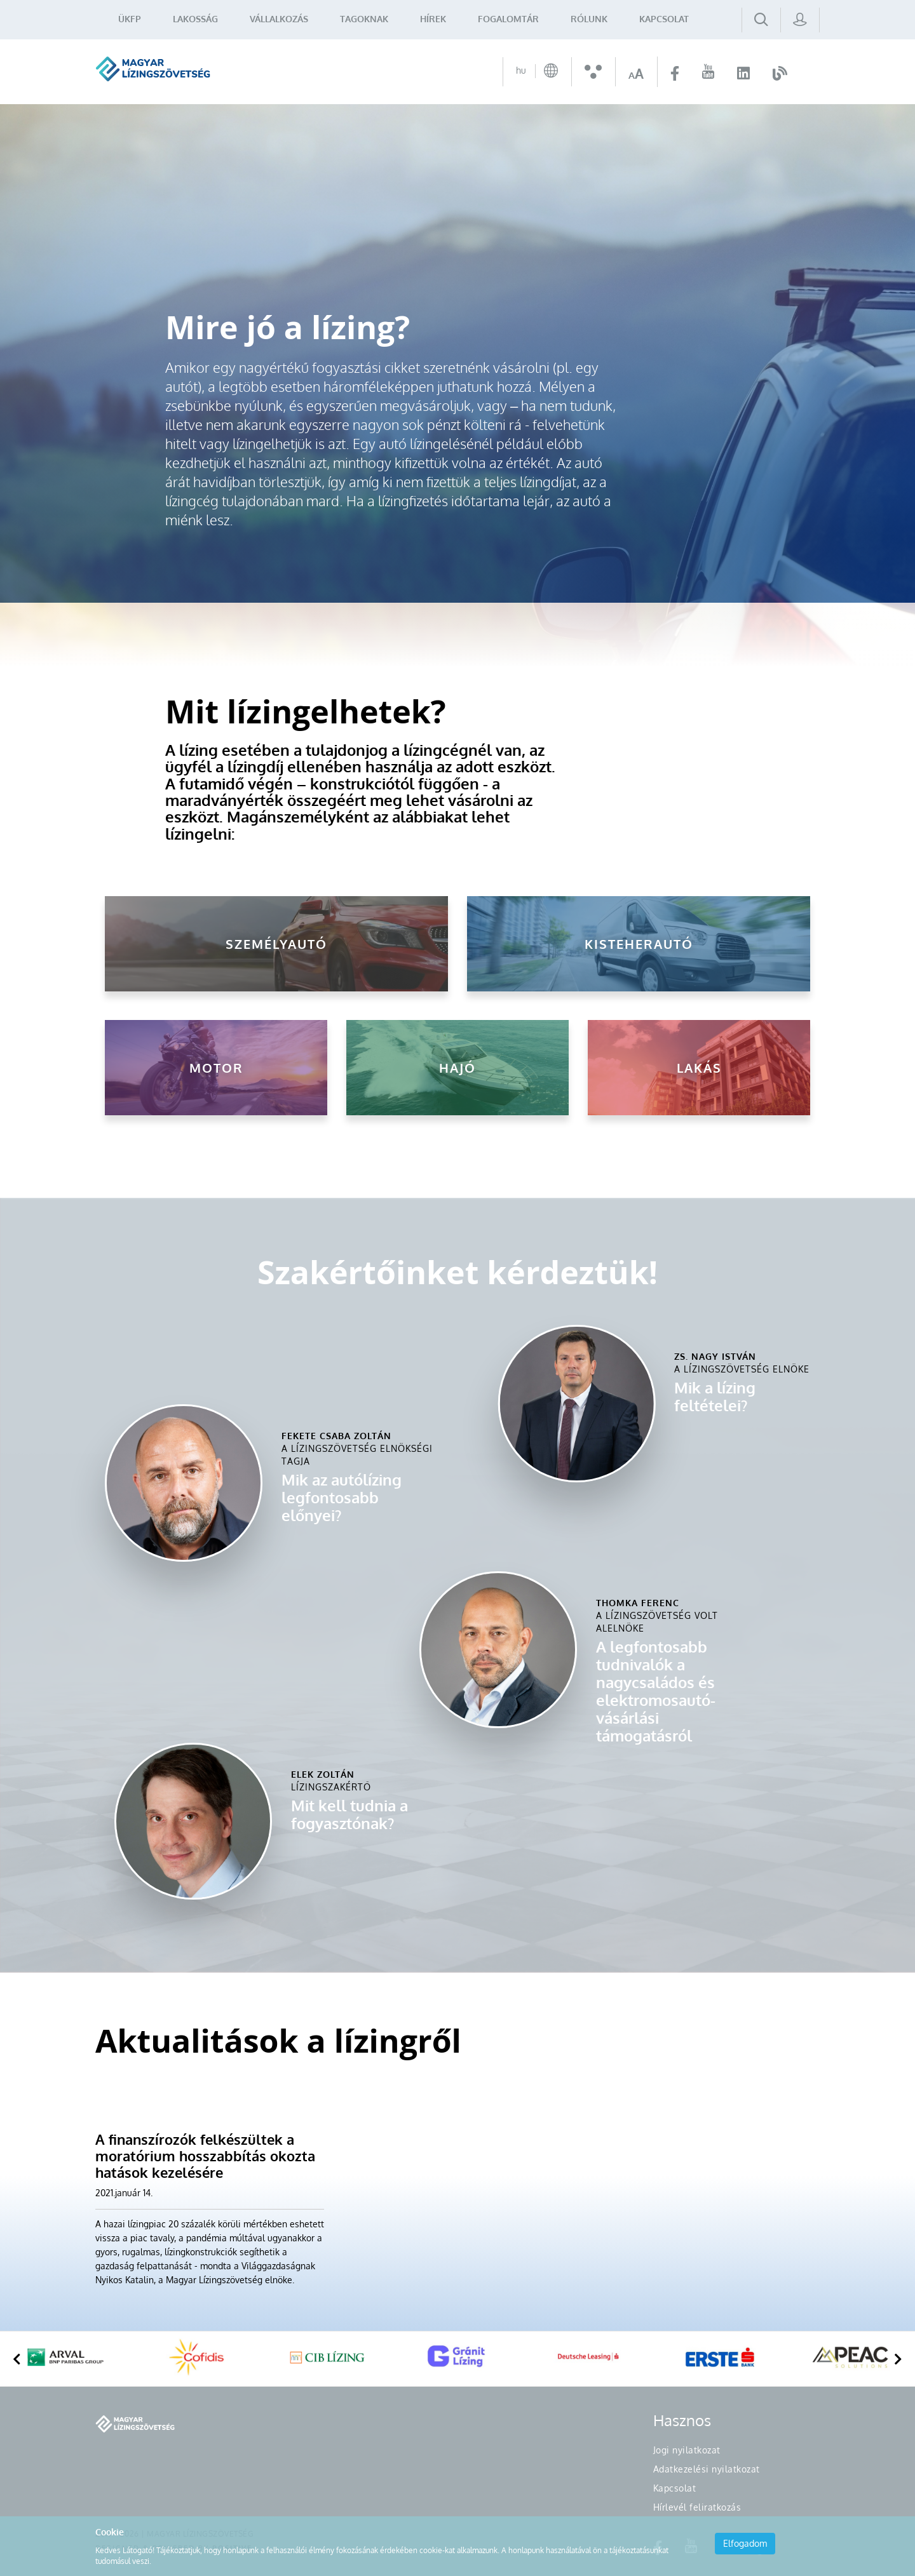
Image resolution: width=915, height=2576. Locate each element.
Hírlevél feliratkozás (697, 2507)
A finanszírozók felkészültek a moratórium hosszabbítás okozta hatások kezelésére (205, 2155)
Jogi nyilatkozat (687, 2450)
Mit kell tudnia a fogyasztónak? (349, 1814)
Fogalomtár (508, 18)
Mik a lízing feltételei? (715, 1396)
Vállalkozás (279, 18)
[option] (65, 2359)
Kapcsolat (664, 18)
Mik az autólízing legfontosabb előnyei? (341, 1497)
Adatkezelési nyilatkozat (706, 2469)
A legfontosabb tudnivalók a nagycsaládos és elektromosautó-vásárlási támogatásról (655, 1691)
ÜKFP (129, 18)
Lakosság (195, 18)
